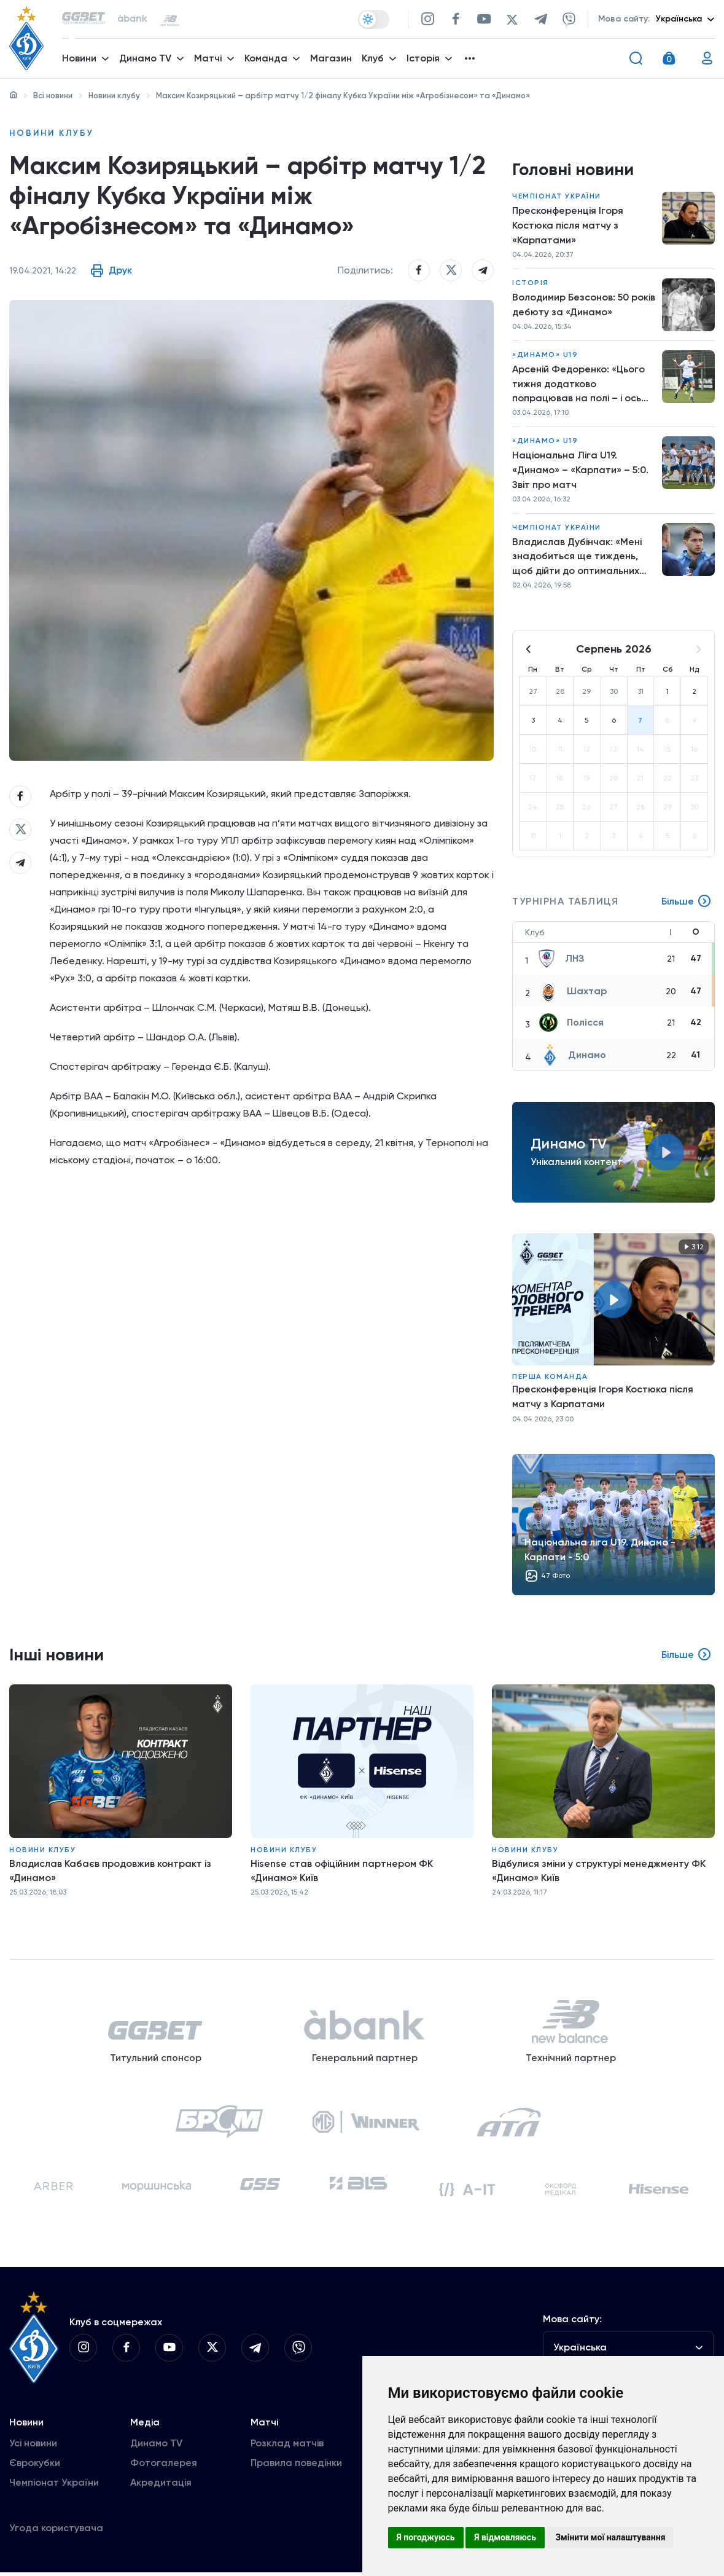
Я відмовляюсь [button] (505, 2537)
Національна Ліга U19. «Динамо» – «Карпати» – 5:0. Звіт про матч (580, 471)
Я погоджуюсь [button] (426, 2537)
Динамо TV (156, 2446)
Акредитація (161, 2486)
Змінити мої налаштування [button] (610, 2537)
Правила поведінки (296, 2466)
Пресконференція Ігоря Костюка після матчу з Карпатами (602, 1398)
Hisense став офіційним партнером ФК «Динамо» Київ (342, 1872)
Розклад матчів (287, 2446)
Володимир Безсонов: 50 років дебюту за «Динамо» (575, 305)
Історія (530, 283)
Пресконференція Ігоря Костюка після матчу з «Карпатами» (567, 225)
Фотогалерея (163, 2466)
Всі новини (52, 95)
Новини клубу (114, 95)
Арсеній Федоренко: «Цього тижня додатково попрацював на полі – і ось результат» (578, 385)
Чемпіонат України (556, 196)
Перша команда (550, 1378)
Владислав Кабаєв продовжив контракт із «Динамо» (110, 1872)
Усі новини (33, 2446)
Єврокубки (34, 2466)
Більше (686, 903)
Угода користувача (56, 2531)
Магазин (331, 59)
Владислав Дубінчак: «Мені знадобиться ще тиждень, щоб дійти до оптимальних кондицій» (577, 558)
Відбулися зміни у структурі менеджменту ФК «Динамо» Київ (599, 1872)
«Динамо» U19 (545, 355)
